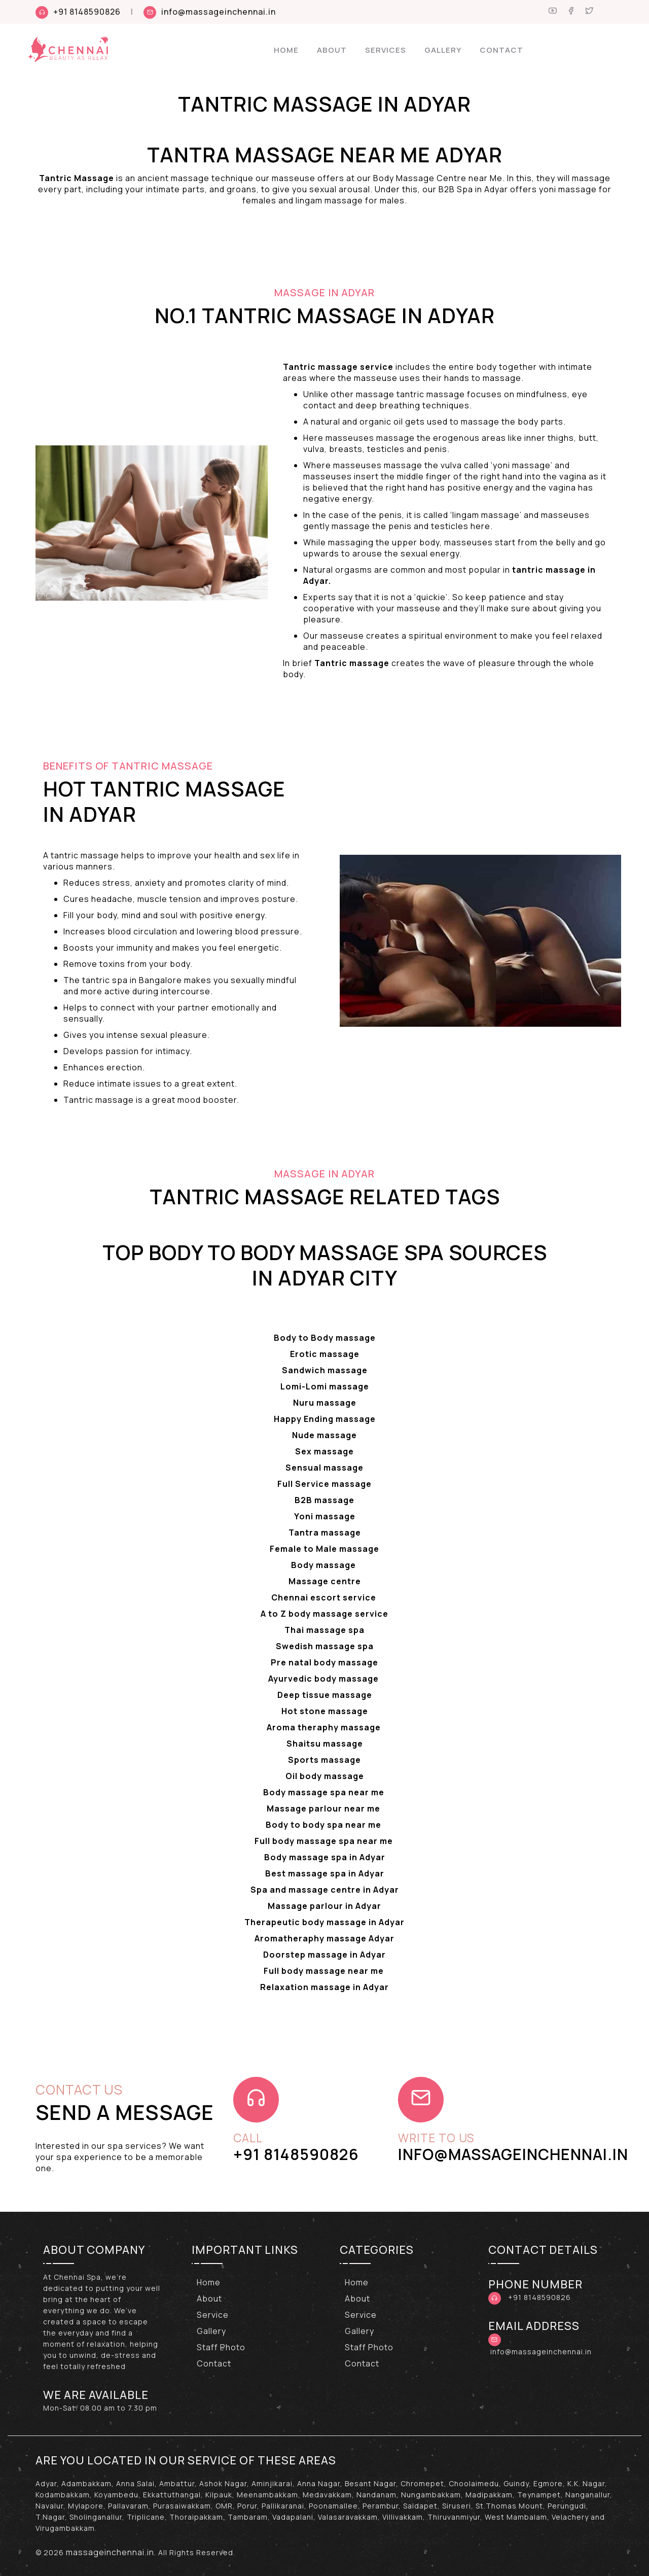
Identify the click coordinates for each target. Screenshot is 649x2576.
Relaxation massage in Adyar (324, 1987)
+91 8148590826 (87, 11)
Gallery (442, 50)
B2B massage (324, 1500)
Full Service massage (324, 1483)
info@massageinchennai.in (218, 11)
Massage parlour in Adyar (324, 1905)
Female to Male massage (324, 1548)
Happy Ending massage (325, 1418)
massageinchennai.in (110, 2552)
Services (385, 50)
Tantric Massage (76, 178)
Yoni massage (324, 1516)
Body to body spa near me (324, 1824)
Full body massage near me (325, 1970)
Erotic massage (324, 1354)
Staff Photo (221, 2347)
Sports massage (324, 1759)
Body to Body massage (325, 1337)
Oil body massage (324, 1776)
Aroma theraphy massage (325, 1727)
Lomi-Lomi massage (324, 1386)
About (332, 50)
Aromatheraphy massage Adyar (324, 1938)
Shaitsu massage (324, 1743)
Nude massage (324, 1435)
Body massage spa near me (324, 1792)
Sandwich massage (325, 1370)
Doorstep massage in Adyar (324, 1954)
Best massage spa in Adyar (324, 1873)
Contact (501, 50)
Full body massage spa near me (325, 1841)
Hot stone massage (324, 1711)
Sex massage (324, 1451)
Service (213, 2314)
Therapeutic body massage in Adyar (324, 1922)
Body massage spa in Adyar (324, 1857)
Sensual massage (324, 1467)
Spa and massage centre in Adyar (324, 1889)
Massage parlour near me (324, 1808)
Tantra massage (325, 1532)
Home (286, 50)
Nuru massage (324, 1402)
